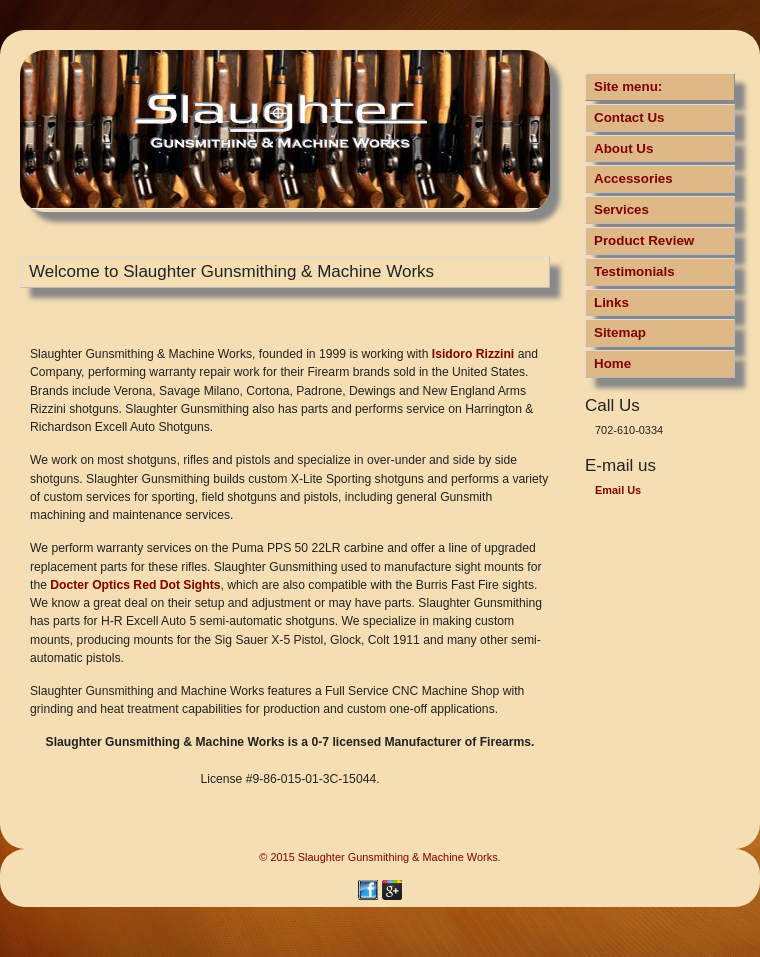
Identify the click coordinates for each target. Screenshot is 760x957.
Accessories (633, 178)
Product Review (644, 240)
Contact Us (629, 117)
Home (612, 363)
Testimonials (634, 271)
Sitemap (620, 332)
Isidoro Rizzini (473, 354)
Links (611, 302)
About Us (623, 148)
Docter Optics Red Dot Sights (135, 585)
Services (621, 209)
